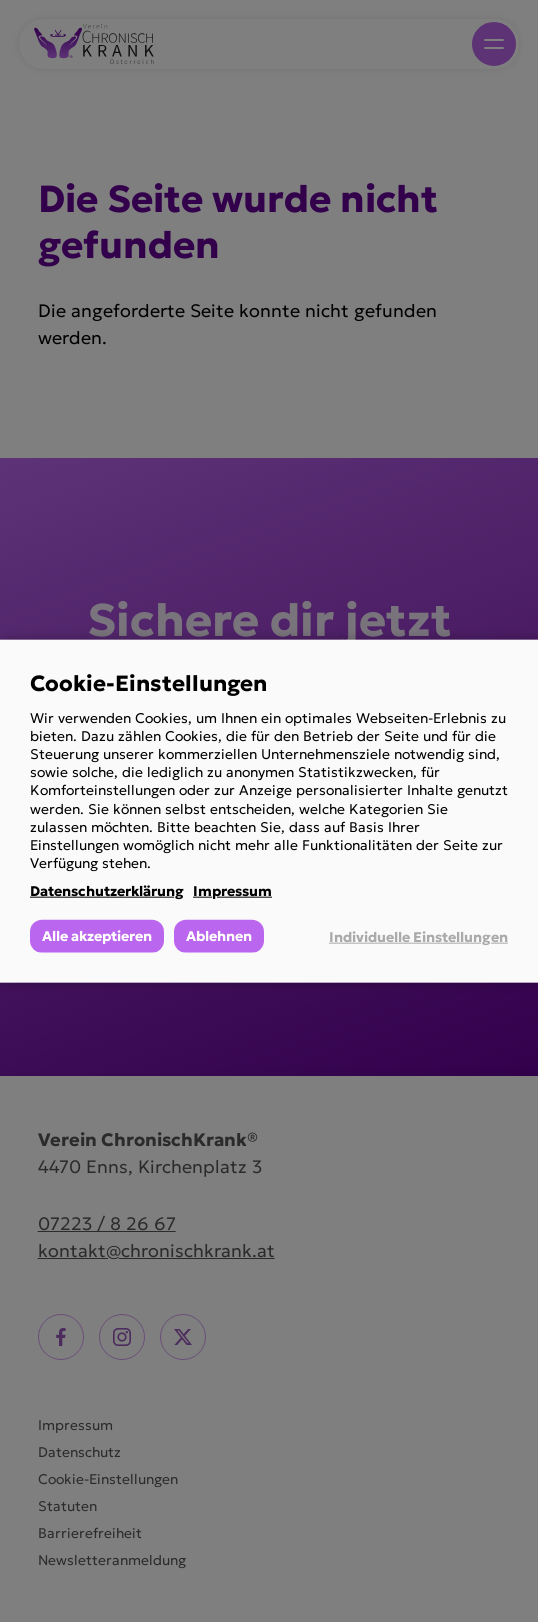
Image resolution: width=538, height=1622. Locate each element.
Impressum (232, 891)
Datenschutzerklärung (107, 891)
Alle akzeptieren (97, 936)
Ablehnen (219, 936)
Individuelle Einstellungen (418, 936)
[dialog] (269, 811)
